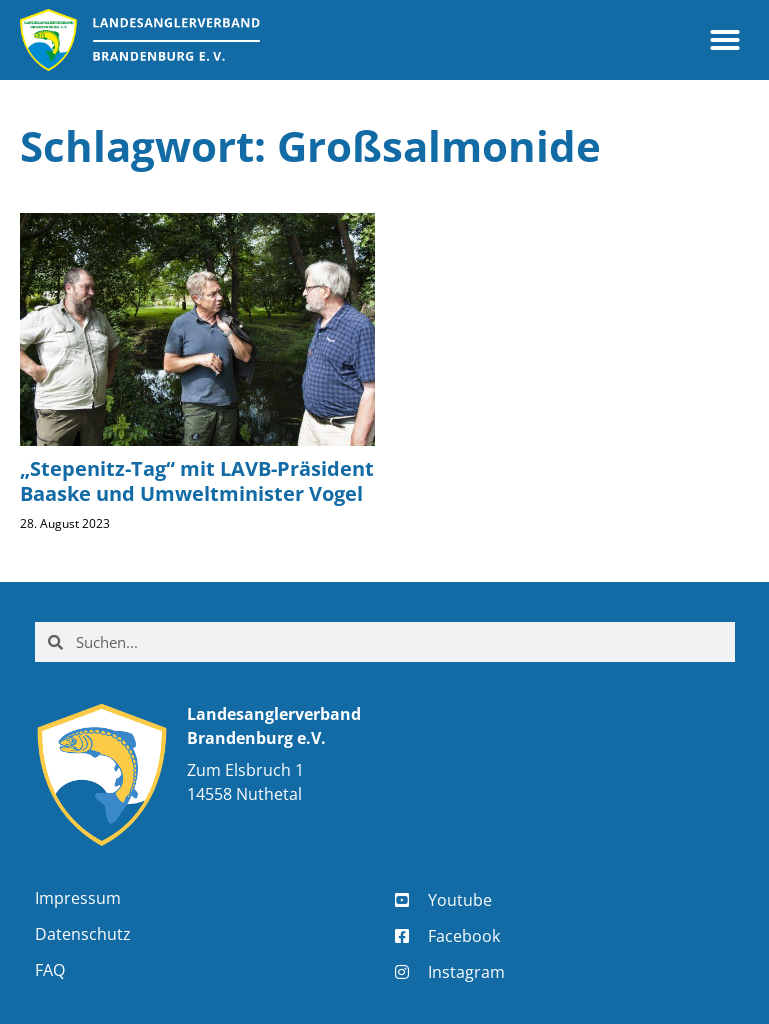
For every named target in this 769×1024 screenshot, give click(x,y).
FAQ (50, 970)
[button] (725, 40)
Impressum (78, 898)
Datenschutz (83, 934)
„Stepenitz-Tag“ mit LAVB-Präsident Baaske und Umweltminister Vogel (197, 481)
